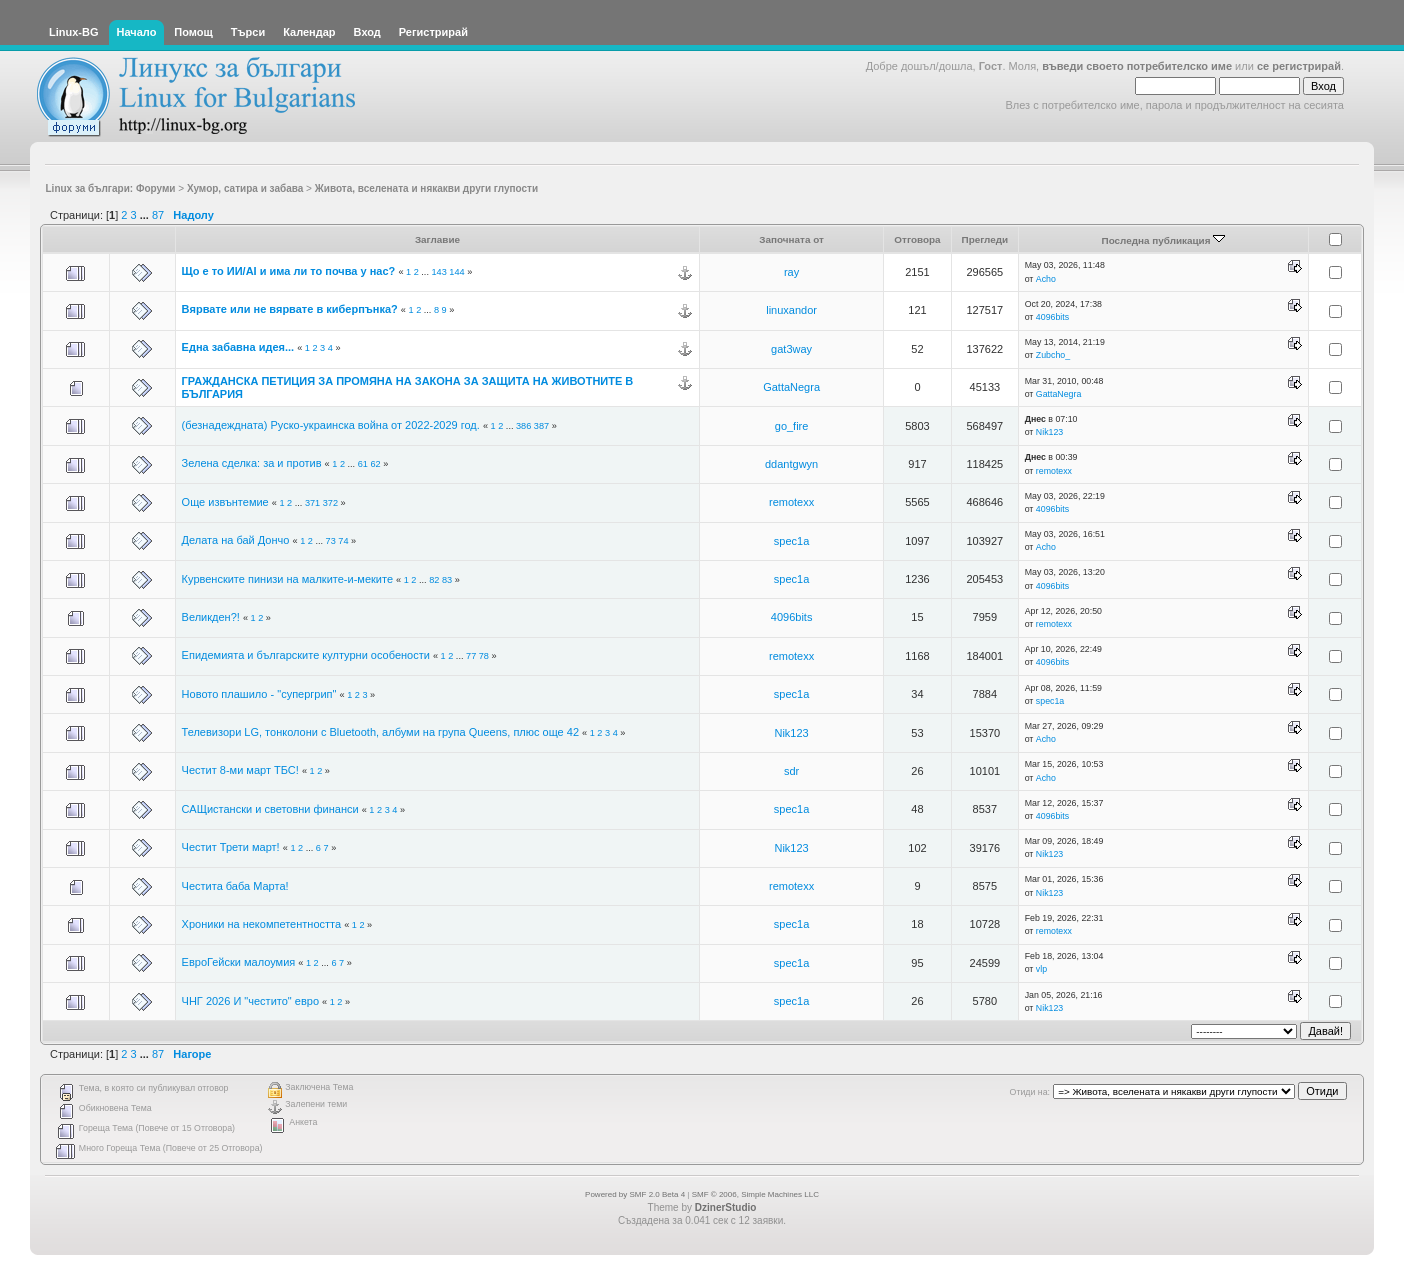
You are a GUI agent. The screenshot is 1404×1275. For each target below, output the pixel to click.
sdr (791, 771)
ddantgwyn (791, 464)
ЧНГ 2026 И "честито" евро (250, 1001)
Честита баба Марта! (235, 886)
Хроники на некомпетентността (261, 924)
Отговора (917, 239)
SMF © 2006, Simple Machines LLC (755, 1194)
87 (158, 215)
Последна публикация (1164, 240)
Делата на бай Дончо (236, 540)
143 (438, 272)
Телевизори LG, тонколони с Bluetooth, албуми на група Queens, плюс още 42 (380, 732)
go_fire (792, 426)
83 (447, 580)
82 (434, 580)
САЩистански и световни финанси (270, 809)
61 (363, 464)
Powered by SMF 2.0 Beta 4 (635, 1194)
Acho (1046, 279)
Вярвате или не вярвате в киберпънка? (291, 309)
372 (330, 503)
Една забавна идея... (238, 347)
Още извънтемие (225, 502)
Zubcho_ (1053, 355)
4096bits (1052, 317)
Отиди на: (1030, 1092)
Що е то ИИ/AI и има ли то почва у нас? (289, 271)
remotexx (1054, 471)
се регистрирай (1299, 66)
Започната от (791, 239)
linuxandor (791, 310)
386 (523, 426)
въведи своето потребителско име (1137, 66)
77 (471, 656)
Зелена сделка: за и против (252, 463)
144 (456, 272)
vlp (1041, 969)
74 (343, 541)
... (146, 215)
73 (331, 541)
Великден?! (211, 617)
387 (541, 426)
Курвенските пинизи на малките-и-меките (287, 579)
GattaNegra (791, 387)
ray (791, 272)
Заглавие (437, 239)
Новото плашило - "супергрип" (259, 694)
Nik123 (1049, 432)
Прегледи (985, 239)
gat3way (791, 349)
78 (484, 656)
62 (375, 464)
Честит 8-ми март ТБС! (240, 770)
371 (312, 503)
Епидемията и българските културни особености (306, 655)
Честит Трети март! (231, 847)
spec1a (791, 541)
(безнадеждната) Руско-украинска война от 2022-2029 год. (331, 425)
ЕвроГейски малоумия (239, 962)
